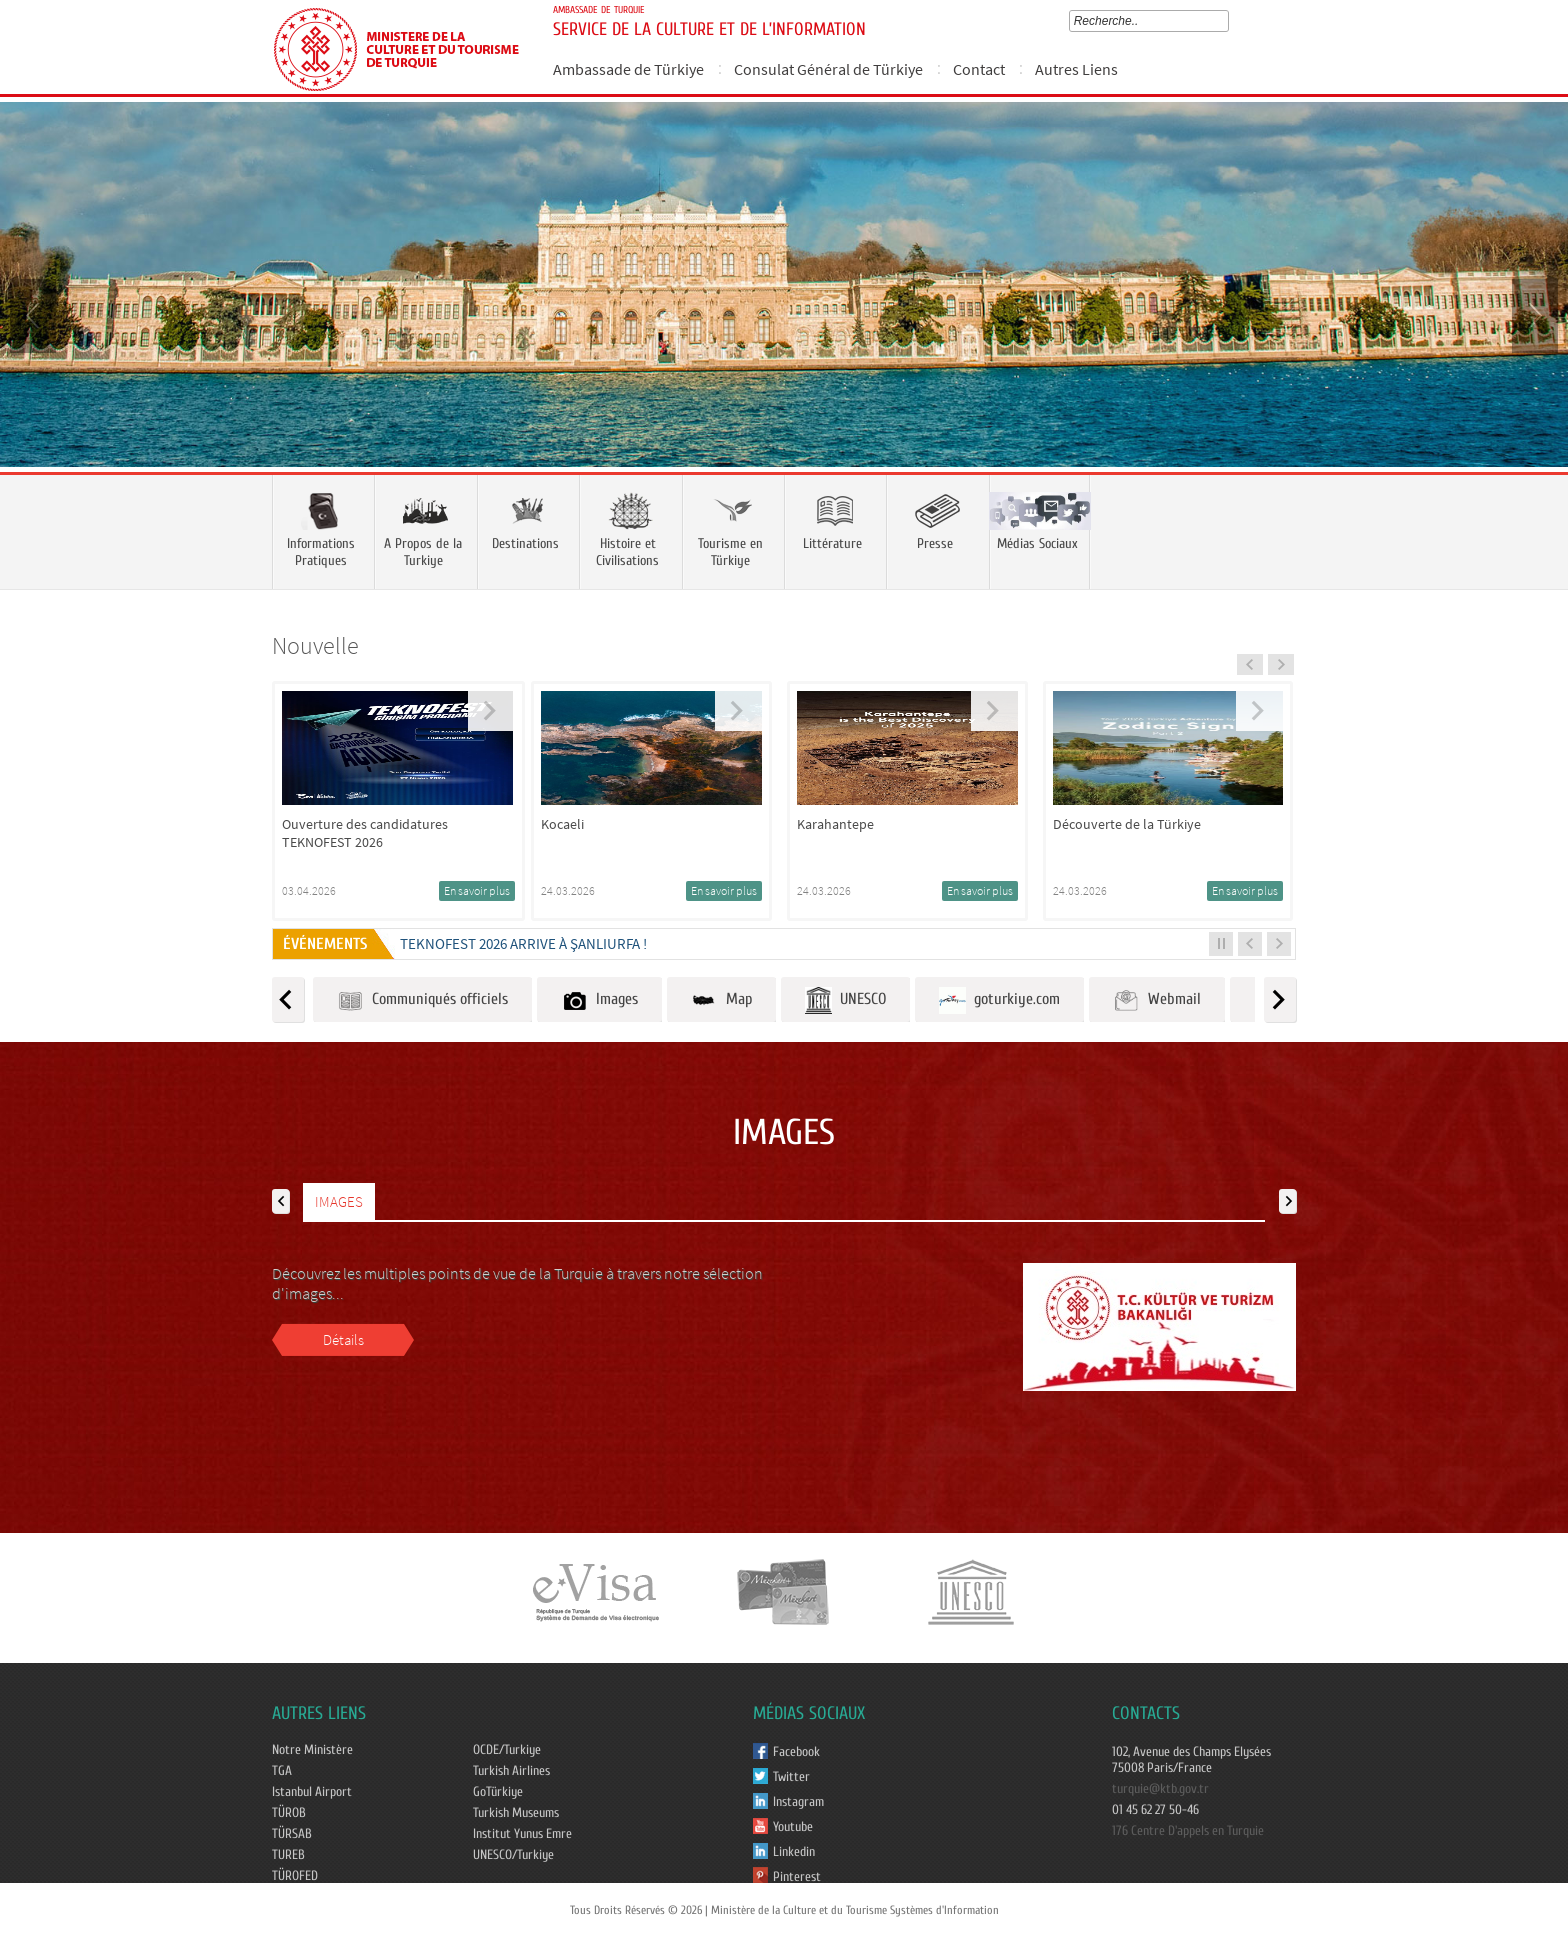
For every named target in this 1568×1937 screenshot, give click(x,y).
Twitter (791, 1777)
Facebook (796, 1752)
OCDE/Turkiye (507, 1750)
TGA (282, 1771)
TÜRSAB (292, 1834)
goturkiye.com (999, 1000)
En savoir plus (477, 890)
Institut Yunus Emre (522, 1834)
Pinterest (797, 1877)
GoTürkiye (498, 1792)
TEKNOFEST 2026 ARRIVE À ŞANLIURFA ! (523, 943)
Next (1533, 314)
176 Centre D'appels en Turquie (1188, 1831)
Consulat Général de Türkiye (828, 69)
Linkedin (794, 1852)
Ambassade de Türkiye (628, 69)
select (1227, 21)
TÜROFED (295, 1876)
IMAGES (339, 1201)
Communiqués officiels (422, 1000)
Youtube (793, 1827)
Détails (343, 1339)
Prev (35, 314)
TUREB (288, 1855)
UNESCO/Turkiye (513, 1855)
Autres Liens (1076, 69)
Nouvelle (315, 645)
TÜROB (289, 1813)
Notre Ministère (312, 1750)
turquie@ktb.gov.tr (1160, 1789)
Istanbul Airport (312, 1792)
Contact (979, 69)
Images (599, 1000)
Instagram (798, 1802)
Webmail (1157, 1000)
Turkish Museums (516, 1813)
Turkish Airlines (511, 1771)
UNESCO (845, 1000)
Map (721, 1000)
